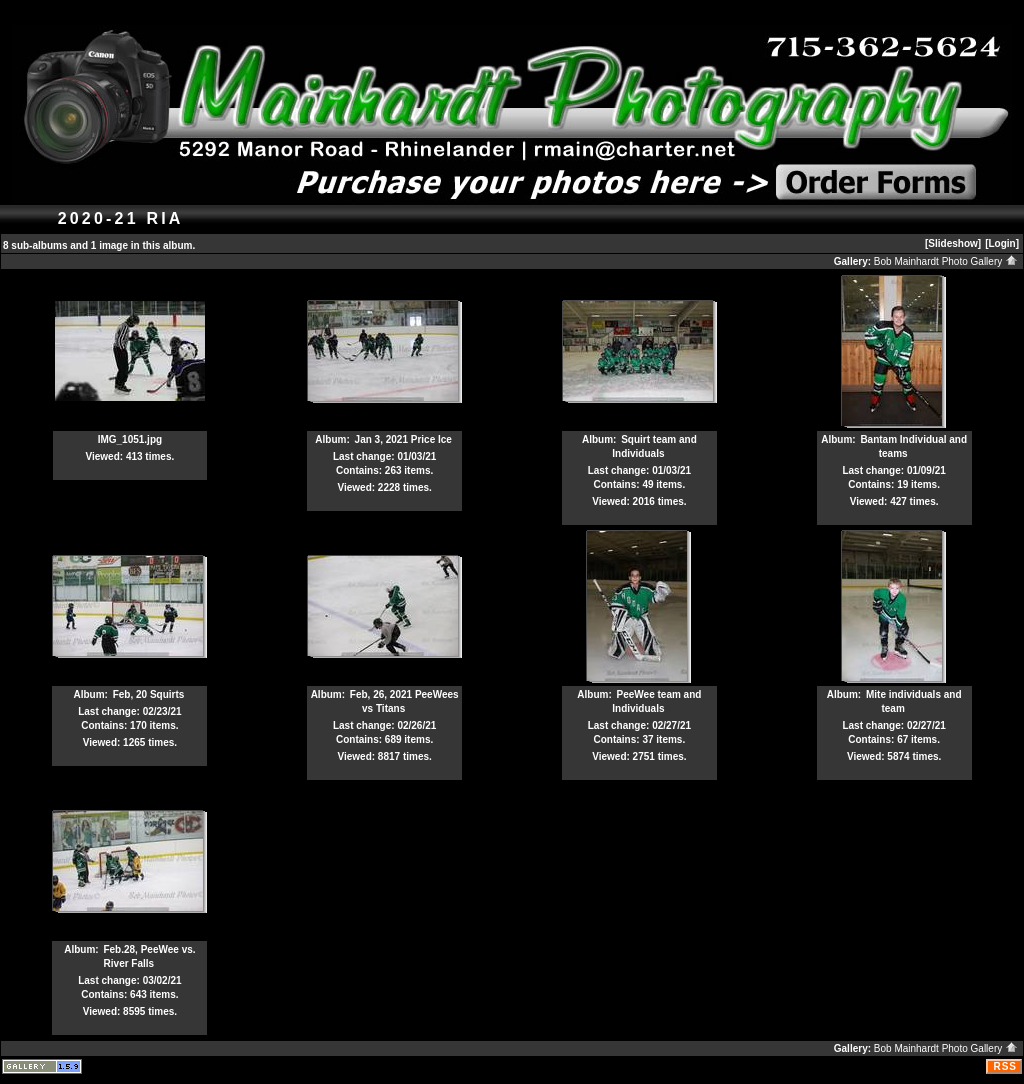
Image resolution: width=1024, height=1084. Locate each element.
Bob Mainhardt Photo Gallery (946, 261)
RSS (1005, 1066)
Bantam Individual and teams (913, 446)
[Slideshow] (953, 243)
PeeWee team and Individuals (656, 701)
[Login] (1002, 243)
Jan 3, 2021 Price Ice (403, 439)
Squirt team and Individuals (654, 446)
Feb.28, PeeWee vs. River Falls (149, 956)
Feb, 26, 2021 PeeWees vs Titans (404, 701)
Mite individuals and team (914, 701)
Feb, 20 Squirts (149, 694)
